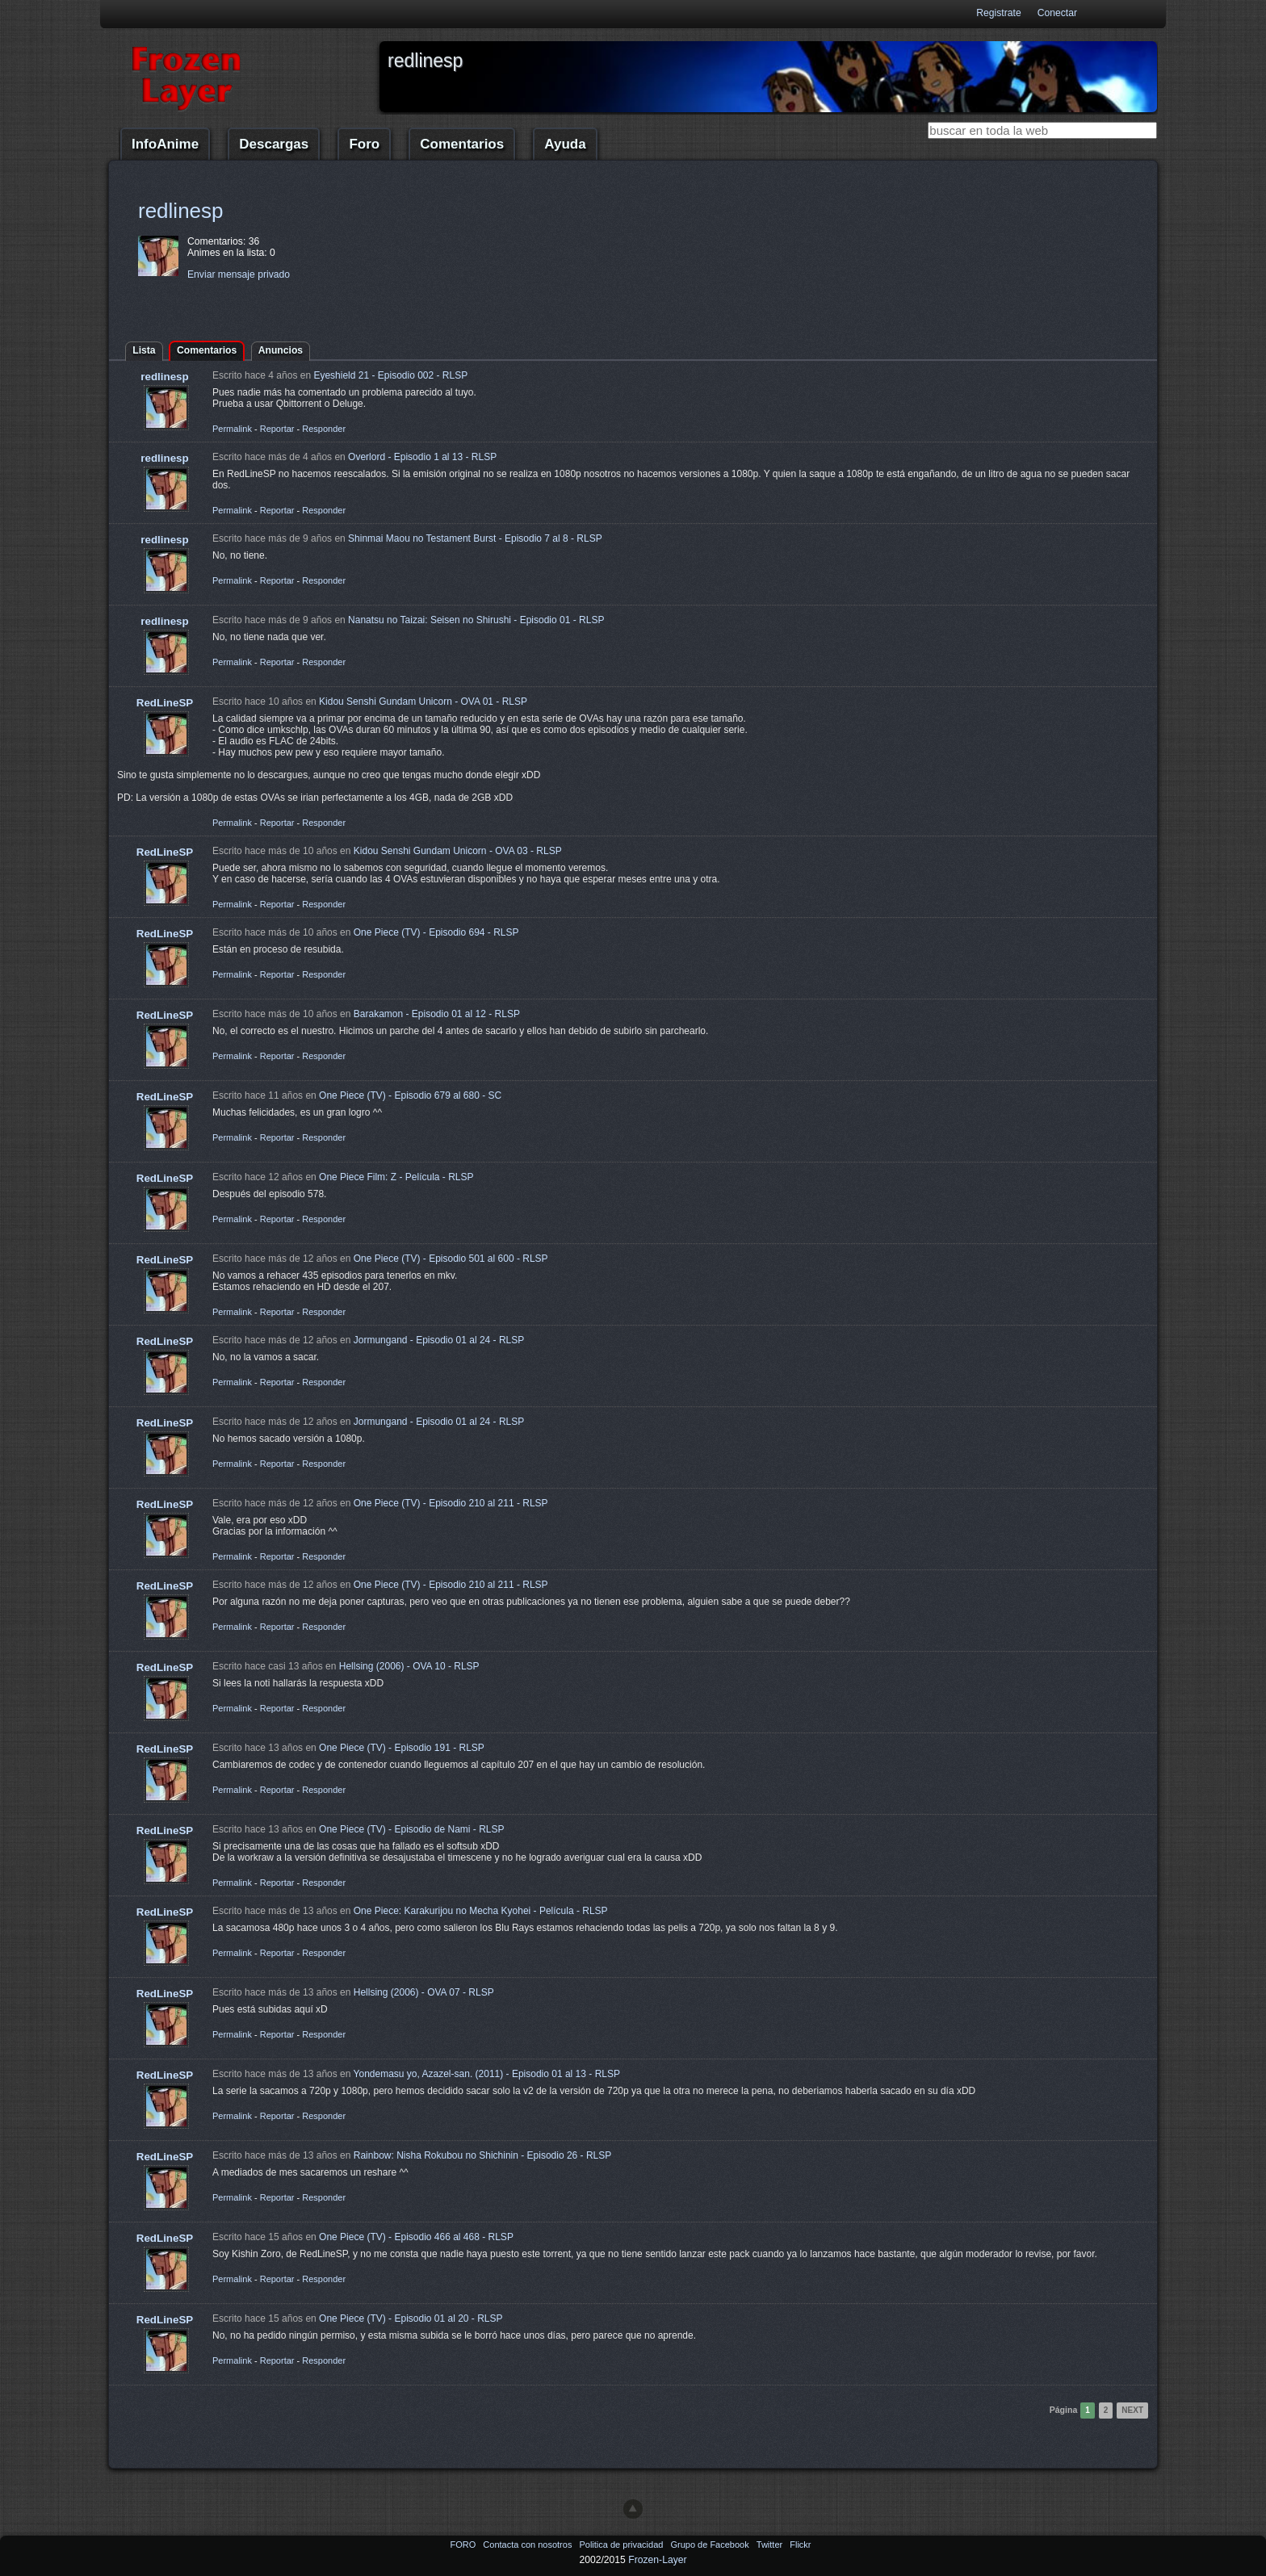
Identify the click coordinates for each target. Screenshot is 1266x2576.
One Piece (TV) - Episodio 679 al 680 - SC (410, 1095)
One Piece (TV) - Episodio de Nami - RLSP (411, 1829)
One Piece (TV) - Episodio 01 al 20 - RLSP (410, 2318)
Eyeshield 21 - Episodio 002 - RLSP (390, 375)
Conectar (1057, 13)
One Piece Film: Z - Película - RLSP (396, 1177)
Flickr (800, 2544)
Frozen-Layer (657, 2560)
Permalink (232, 429)
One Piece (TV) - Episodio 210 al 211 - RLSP (451, 1503)
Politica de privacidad (622, 2544)
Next (1132, 2410)
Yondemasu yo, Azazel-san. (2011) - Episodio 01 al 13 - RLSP (487, 2074)
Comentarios (462, 144)
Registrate (998, 13)
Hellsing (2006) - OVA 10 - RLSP (409, 1666)
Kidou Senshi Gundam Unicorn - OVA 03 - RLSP (458, 851)
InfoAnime (165, 144)
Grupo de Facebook (710, 2544)
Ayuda (564, 144)
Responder (324, 429)
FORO (464, 2544)
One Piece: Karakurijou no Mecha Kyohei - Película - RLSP (481, 1910)
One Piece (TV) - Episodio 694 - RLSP (436, 932)
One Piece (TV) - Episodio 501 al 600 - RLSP (451, 1258)
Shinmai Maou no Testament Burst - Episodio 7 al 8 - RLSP (475, 538)
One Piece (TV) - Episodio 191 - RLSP (401, 1747)
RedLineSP (165, 703)
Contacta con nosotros (528, 2544)
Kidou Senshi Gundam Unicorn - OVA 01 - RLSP (423, 701)
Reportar (277, 429)
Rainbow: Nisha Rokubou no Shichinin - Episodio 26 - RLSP (483, 2155)
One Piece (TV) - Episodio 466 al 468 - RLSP (416, 2237)
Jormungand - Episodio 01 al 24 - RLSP (439, 1340)
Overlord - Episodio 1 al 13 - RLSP (422, 457)
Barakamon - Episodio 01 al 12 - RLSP (437, 1014)
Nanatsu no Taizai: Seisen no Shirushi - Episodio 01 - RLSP (476, 620)
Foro (364, 144)
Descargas (273, 144)
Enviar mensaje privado (238, 274)
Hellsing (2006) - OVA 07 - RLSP (424, 1992)
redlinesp (181, 211)
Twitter (771, 2544)
